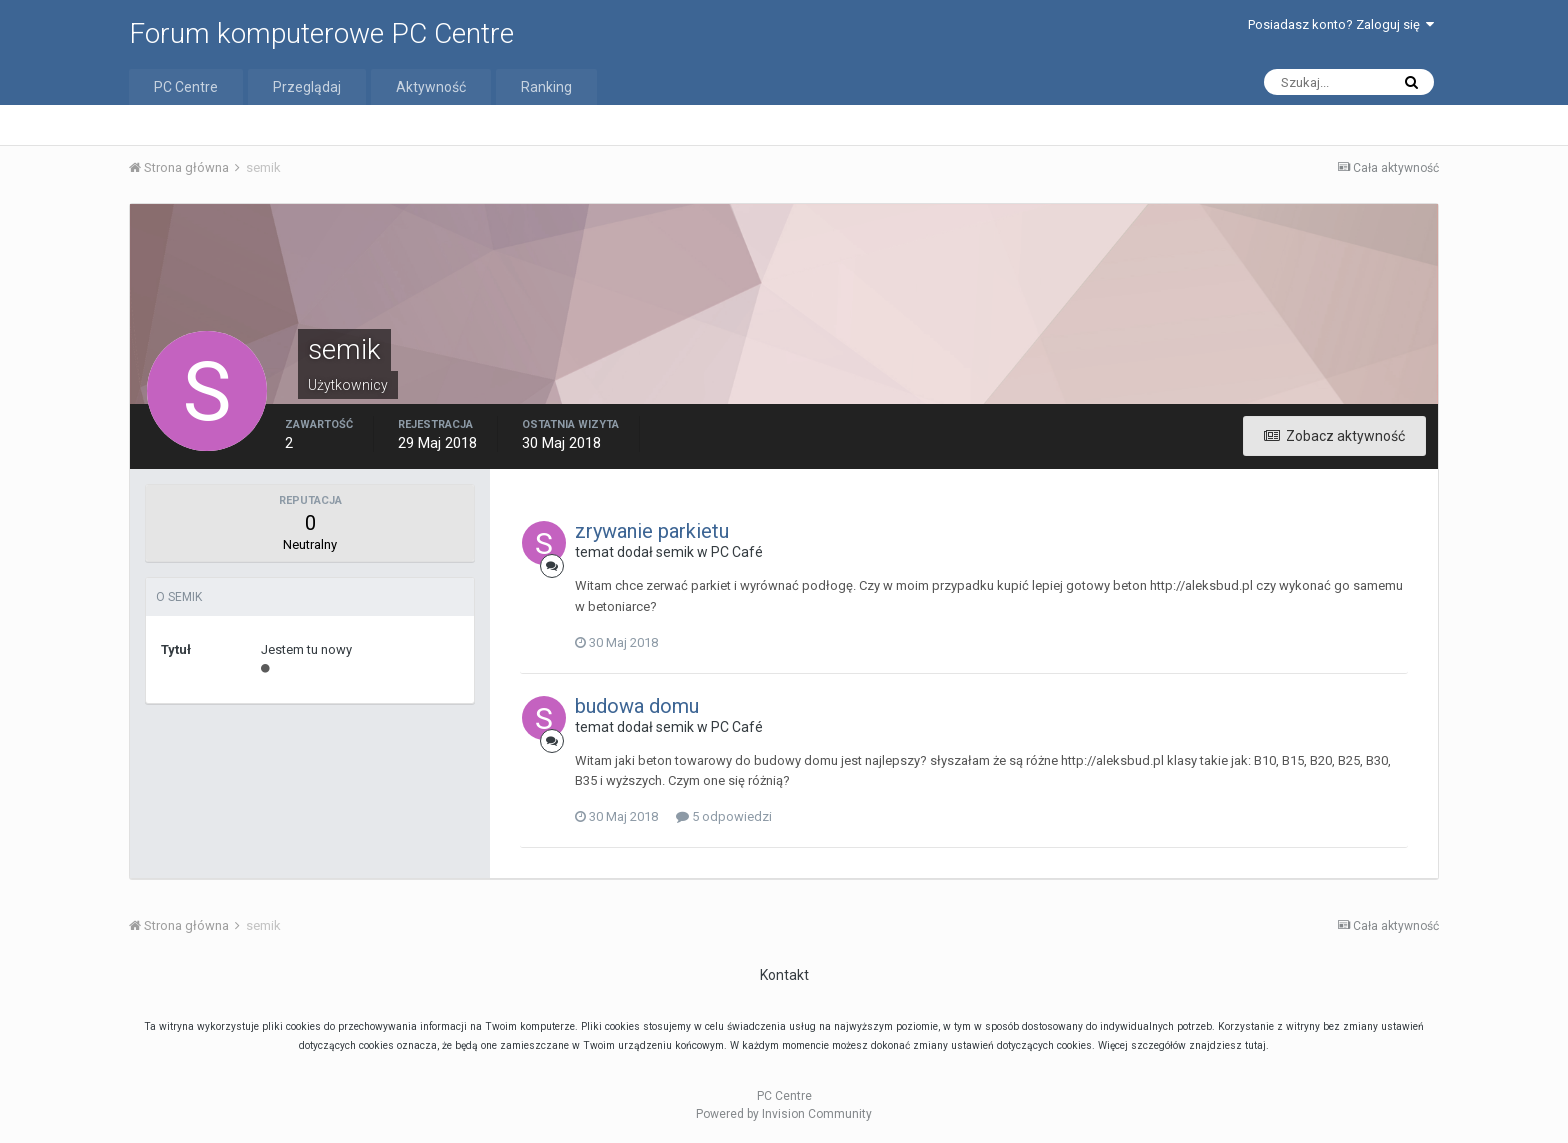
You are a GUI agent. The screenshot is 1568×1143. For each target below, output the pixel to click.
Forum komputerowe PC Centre (321, 33)
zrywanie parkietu (652, 531)
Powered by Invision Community (784, 1114)
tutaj (1255, 1045)
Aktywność (431, 87)
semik (675, 552)
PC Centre (186, 87)
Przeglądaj (307, 87)
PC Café (737, 552)
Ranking (546, 87)
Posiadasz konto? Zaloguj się (1341, 24)
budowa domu (637, 706)
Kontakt (784, 975)
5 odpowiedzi (724, 816)
